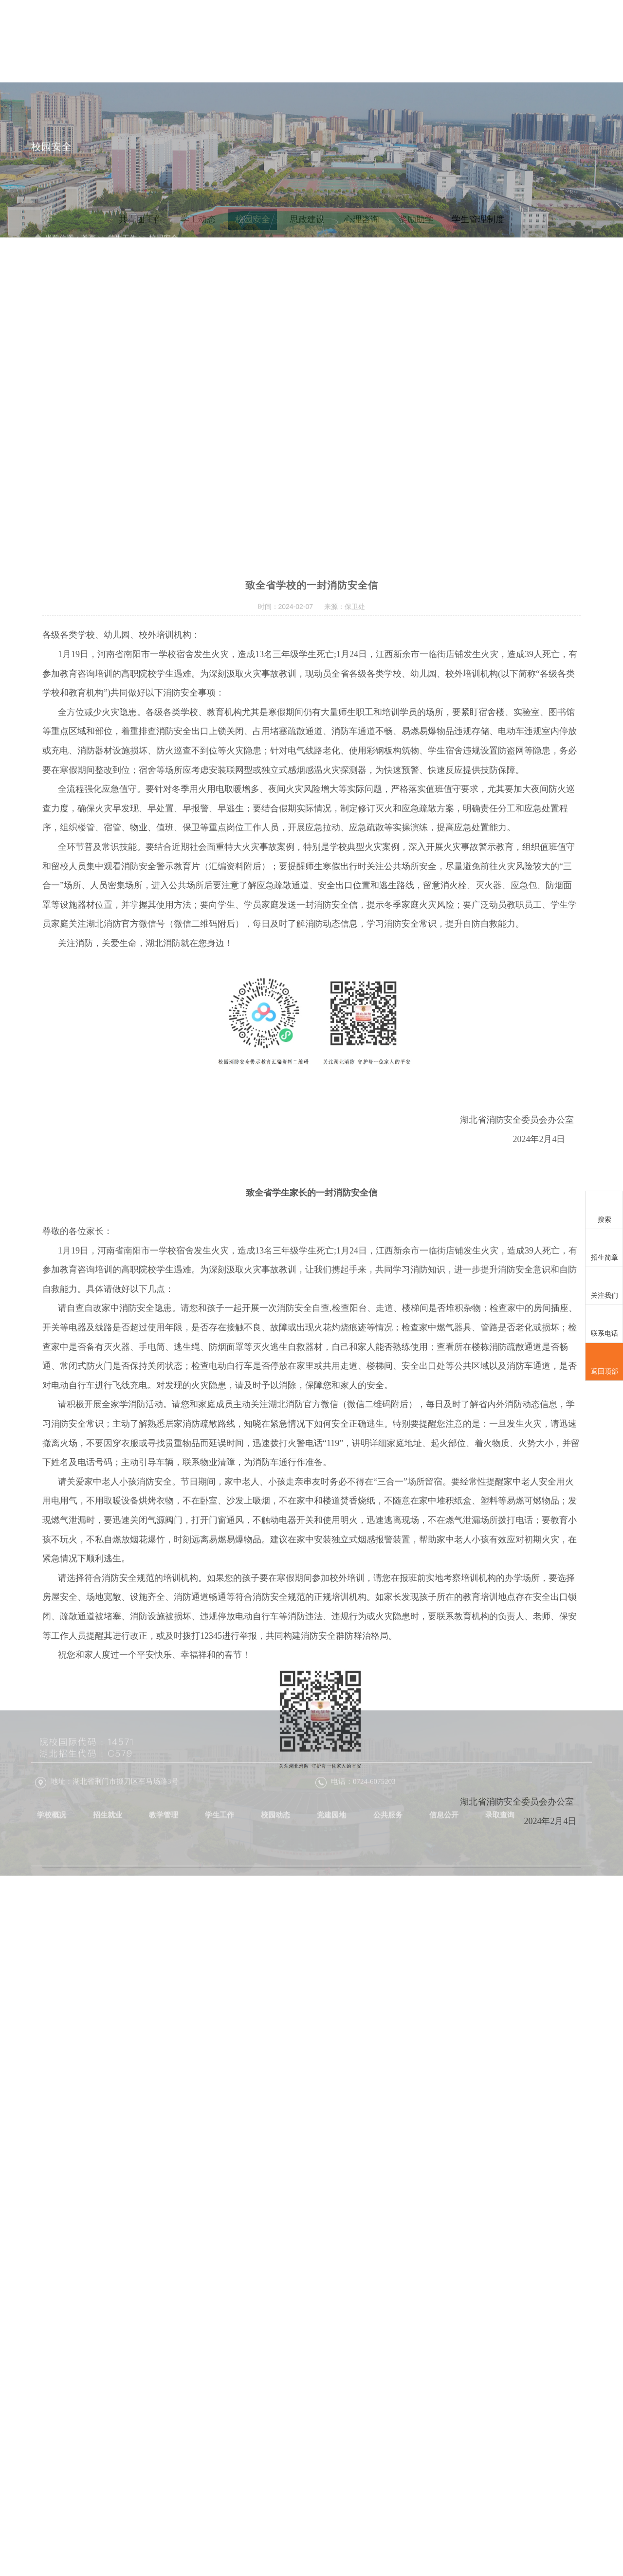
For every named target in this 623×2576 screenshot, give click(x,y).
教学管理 (330, 40)
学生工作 (378, 40)
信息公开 (568, 40)
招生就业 (283, 40)
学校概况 (235, 40)
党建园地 (474, 40)
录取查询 (568, 86)
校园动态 (426, 40)
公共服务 (521, 40)
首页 (200, 40)
